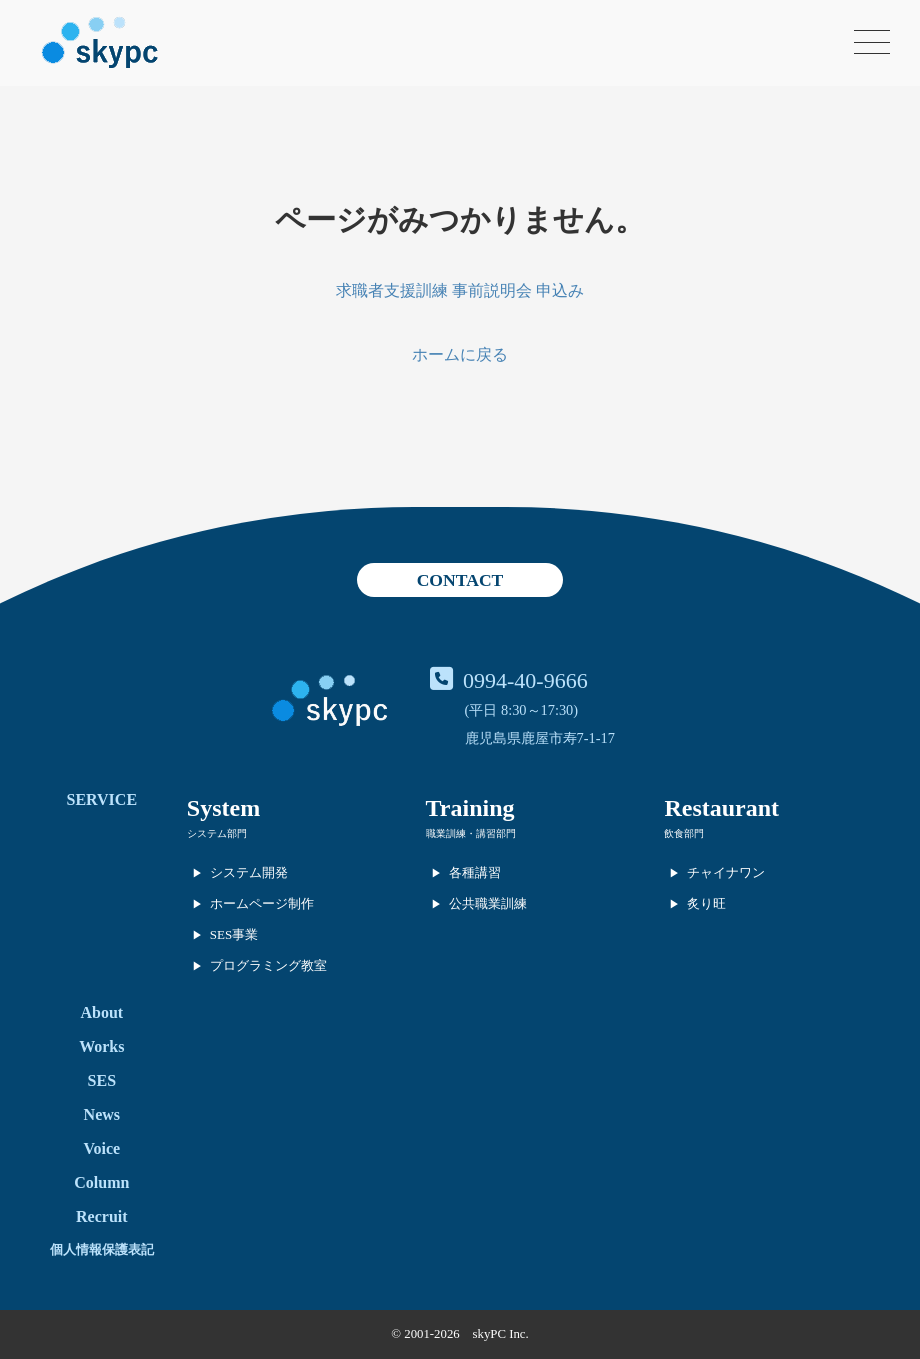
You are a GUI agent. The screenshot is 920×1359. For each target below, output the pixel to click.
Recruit (102, 1216)
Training (470, 808)
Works (101, 1046)
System (223, 808)
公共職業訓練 (488, 903)
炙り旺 (706, 903)
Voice (101, 1148)
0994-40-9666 (525, 680)
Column (101, 1182)
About (101, 1012)
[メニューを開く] (872, 42)
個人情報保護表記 (102, 1249)
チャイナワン (726, 872)
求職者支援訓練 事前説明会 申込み (460, 290)
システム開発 (249, 872)
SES (102, 1080)
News (102, 1114)
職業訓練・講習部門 (471, 833)
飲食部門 (684, 833)
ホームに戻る (460, 354)
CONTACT (460, 580)
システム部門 (217, 833)
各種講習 (475, 872)
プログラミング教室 (268, 965)
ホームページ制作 (262, 903)
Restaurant (721, 808)
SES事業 (234, 934)
